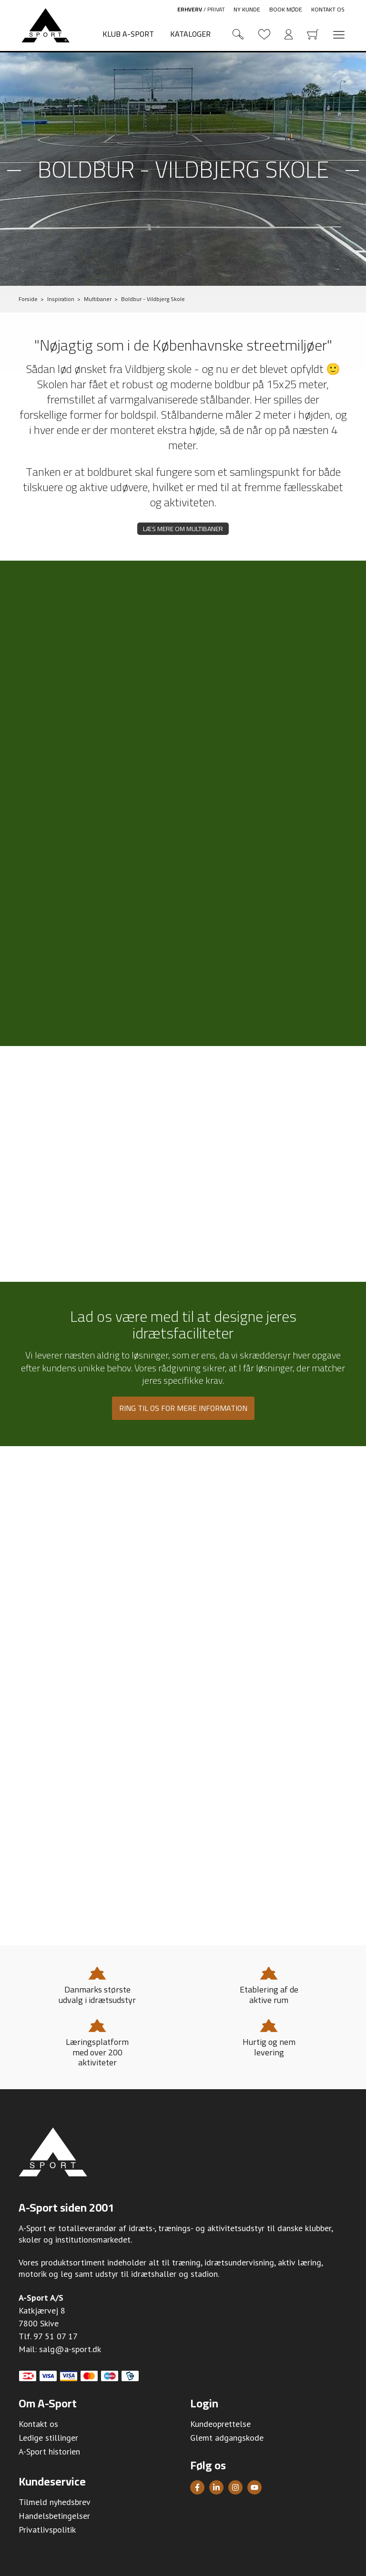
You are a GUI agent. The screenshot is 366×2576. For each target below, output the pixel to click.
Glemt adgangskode (227, 2437)
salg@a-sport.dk (70, 2349)
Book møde (285, 9)
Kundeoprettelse (220, 2423)
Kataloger (190, 34)
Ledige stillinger (48, 2437)
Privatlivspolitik (47, 2529)
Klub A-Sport (128, 34)
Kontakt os (328, 9)
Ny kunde (247, 9)
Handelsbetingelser (54, 2515)
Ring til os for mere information (183, 1408)
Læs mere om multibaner (183, 529)
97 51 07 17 (55, 2336)
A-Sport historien (49, 2451)
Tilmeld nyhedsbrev (55, 2501)
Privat (216, 9)
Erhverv (189, 9)
